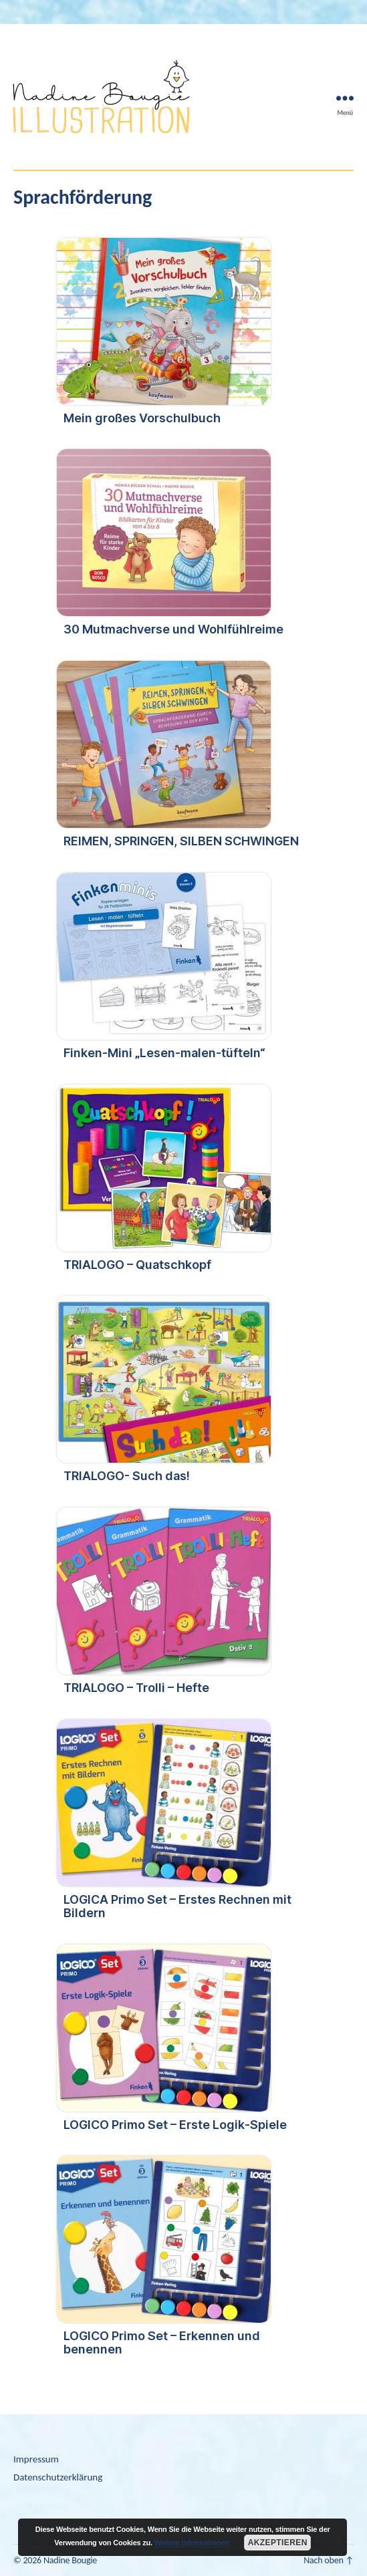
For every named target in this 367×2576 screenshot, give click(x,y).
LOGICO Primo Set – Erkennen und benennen (162, 2342)
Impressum (36, 2459)
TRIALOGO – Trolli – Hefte (136, 1688)
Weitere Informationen (191, 2543)
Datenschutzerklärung (57, 2477)
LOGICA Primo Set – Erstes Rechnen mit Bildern (177, 1906)
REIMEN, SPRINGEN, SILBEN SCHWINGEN (181, 841)
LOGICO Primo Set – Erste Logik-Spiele (175, 2125)
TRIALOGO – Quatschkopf (137, 1265)
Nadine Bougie (70, 2560)
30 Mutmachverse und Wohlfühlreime (173, 629)
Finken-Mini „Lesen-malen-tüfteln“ (164, 1053)
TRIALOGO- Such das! (127, 1476)
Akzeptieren (278, 2542)
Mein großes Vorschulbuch (142, 418)
